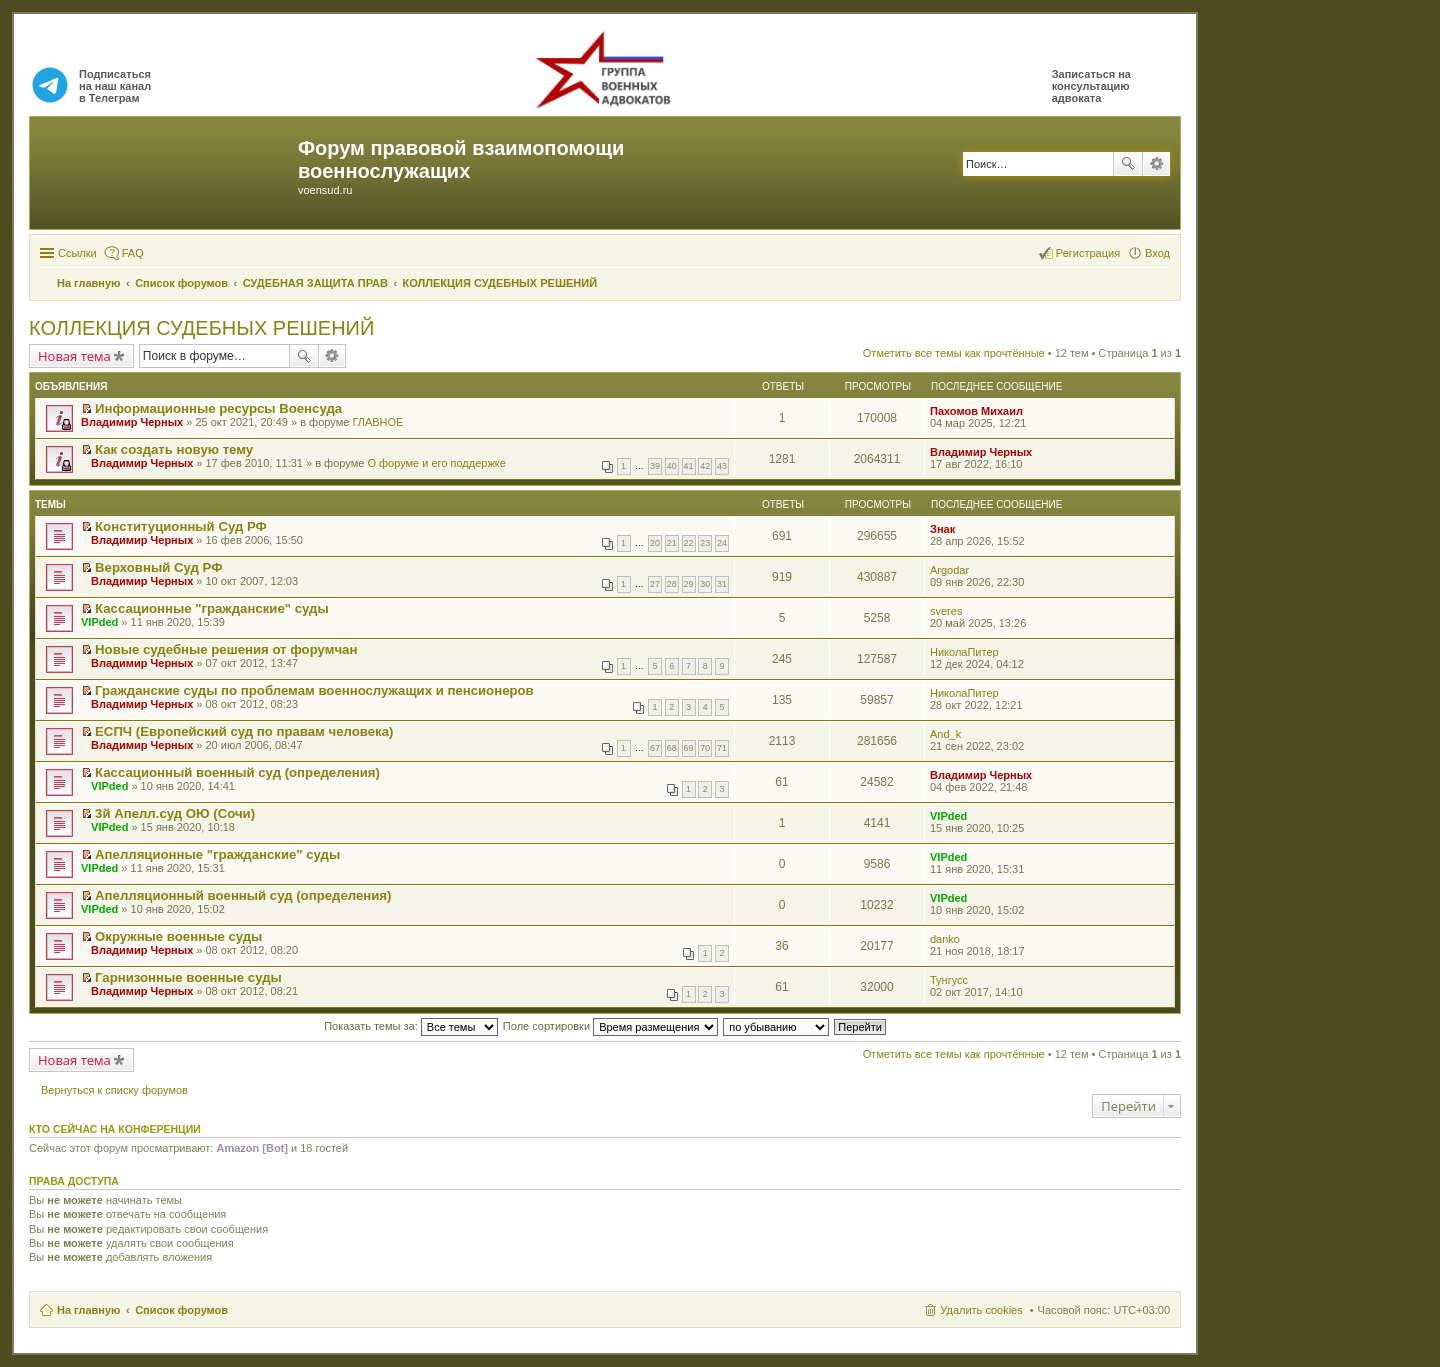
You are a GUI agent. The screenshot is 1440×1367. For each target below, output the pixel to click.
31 (722, 584)
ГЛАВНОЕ (377, 422)
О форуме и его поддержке (436, 463)
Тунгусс (949, 980)
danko (945, 939)
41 (689, 466)
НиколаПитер (964, 652)
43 (722, 466)
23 (705, 543)
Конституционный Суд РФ (181, 526)
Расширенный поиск (1156, 164)
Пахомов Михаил (976, 411)
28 (672, 584)
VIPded (99, 622)
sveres (946, 611)
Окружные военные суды (178, 936)
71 (722, 748)
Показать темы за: (411, 1026)
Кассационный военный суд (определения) (237, 772)
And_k (945, 734)
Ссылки (77, 253)
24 (722, 543)
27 (655, 584)
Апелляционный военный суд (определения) (243, 895)
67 (655, 748)
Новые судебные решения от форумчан (226, 649)
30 (705, 584)
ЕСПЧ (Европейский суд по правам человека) (244, 731)
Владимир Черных (132, 422)
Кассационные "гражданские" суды (212, 608)
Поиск (1128, 164)
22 (689, 543)
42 (705, 466)
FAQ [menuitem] (133, 253)
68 (672, 748)
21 (672, 543)
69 (689, 748)
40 (672, 466)
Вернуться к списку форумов (114, 1090)
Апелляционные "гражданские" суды (217, 854)
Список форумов (181, 1310)
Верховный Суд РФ (158, 567)
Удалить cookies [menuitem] (981, 1310)
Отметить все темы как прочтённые (954, 353)
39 (655, 466)
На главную (88, 1310)
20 (655, 543)
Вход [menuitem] (1157, 253)
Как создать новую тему (174, 449)
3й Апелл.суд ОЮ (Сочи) (175, 813)
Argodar (949, 570)
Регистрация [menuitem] (1088, 253)
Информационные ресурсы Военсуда (218, 408)
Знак (942, 529)
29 (689, 584)
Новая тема (74, 356)
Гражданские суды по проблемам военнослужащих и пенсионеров (314, 690)
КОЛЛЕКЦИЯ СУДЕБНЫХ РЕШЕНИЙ (201, 328)
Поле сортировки (610, 1026)
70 (705, 748)
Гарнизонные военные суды (188, 977)
